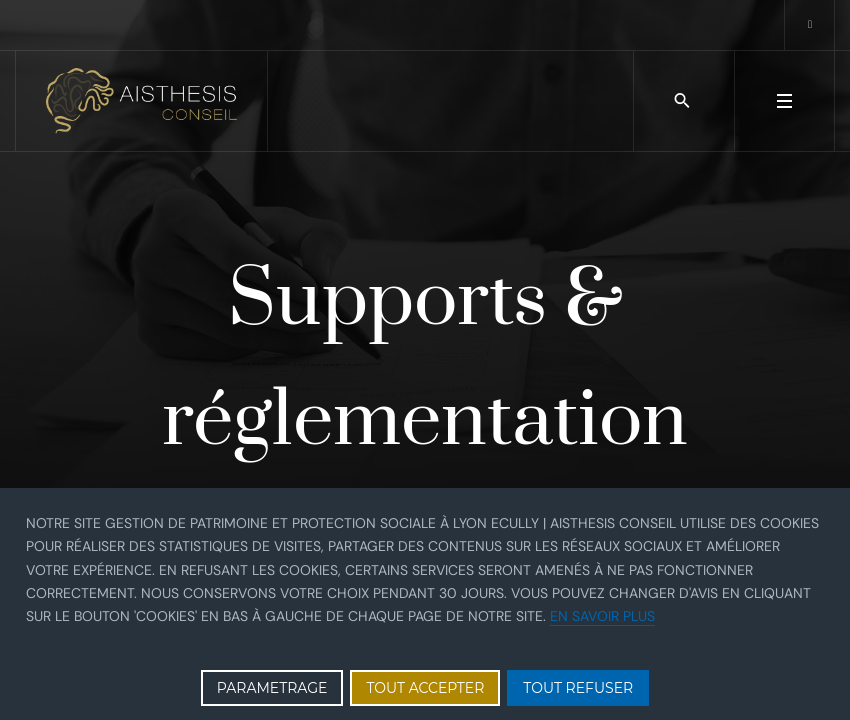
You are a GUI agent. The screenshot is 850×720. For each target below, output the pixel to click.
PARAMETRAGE (272, 688)
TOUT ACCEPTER (425, 688)
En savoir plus (602, 616)
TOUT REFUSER (578, 688)
